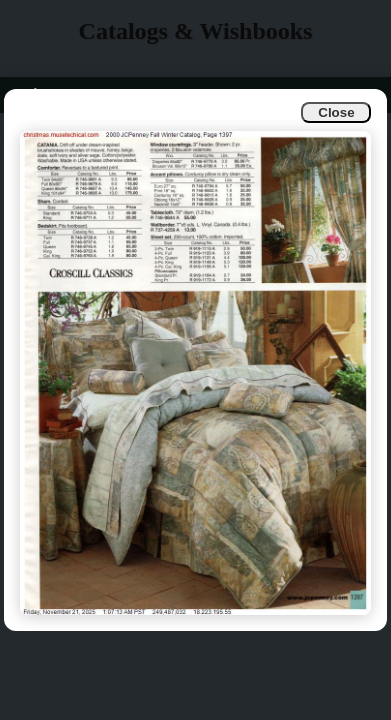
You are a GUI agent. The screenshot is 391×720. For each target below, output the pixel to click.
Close (336, 112)
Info (31, 94)
